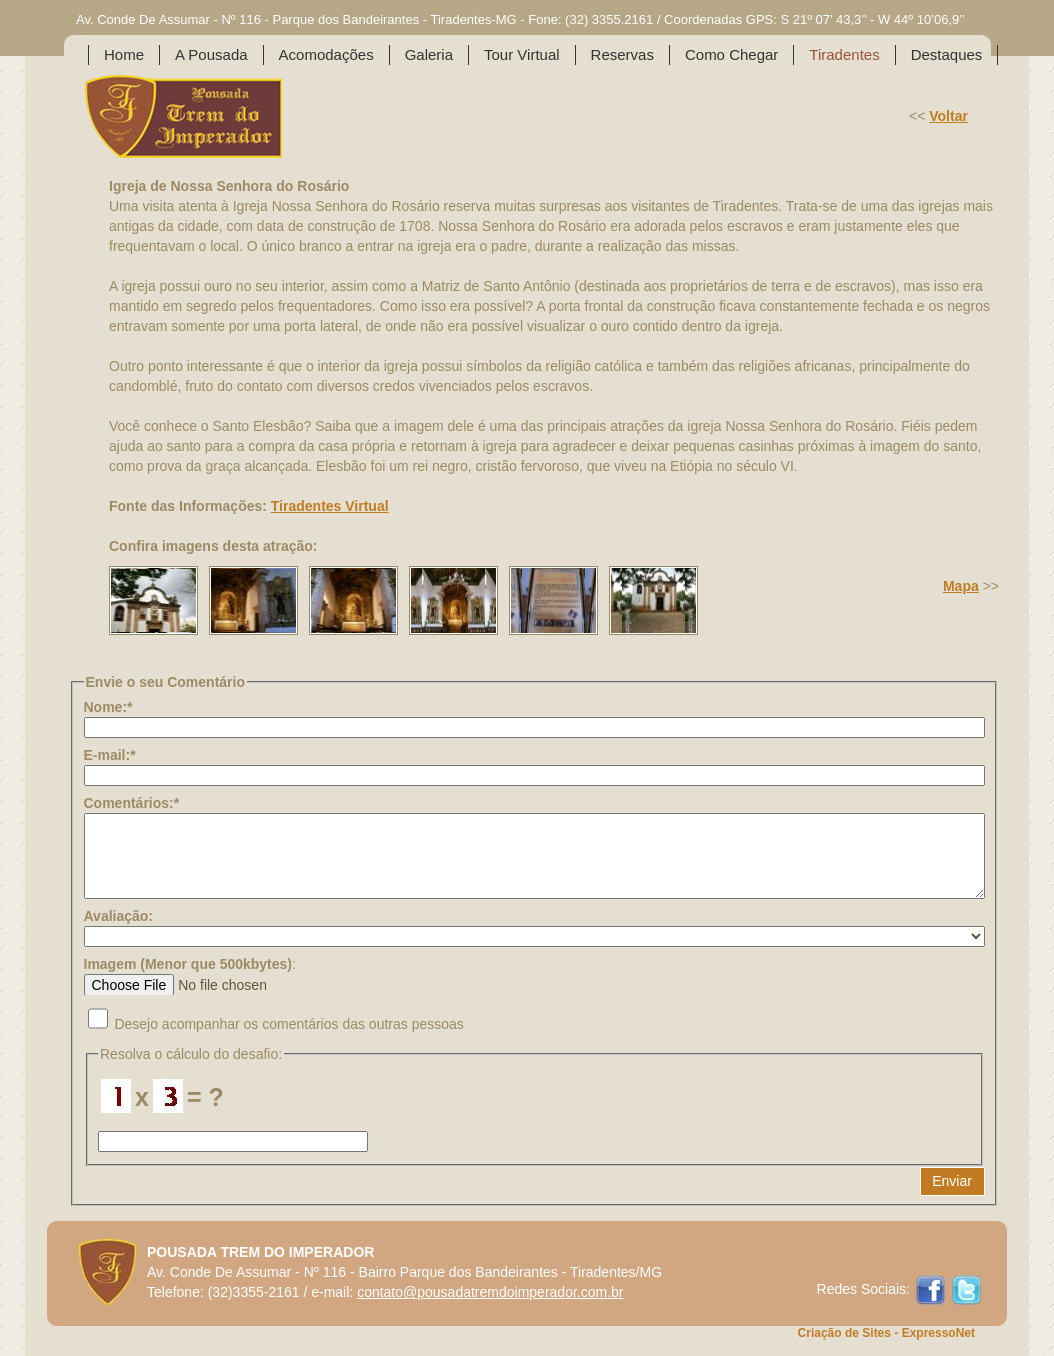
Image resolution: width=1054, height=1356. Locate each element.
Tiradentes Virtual (330, 506)
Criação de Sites (844, 1333)
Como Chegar (731, 54)
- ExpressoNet (933, 1333)
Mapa (961, 586)
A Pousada (211, 54)
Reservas (622, 54)
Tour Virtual (522, 54)
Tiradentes (844, 54)
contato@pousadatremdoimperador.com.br (490, 1292)
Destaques (947, 54)
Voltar (948, 116)
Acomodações (326, 54)
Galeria (429, 54)
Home (124, 54)
